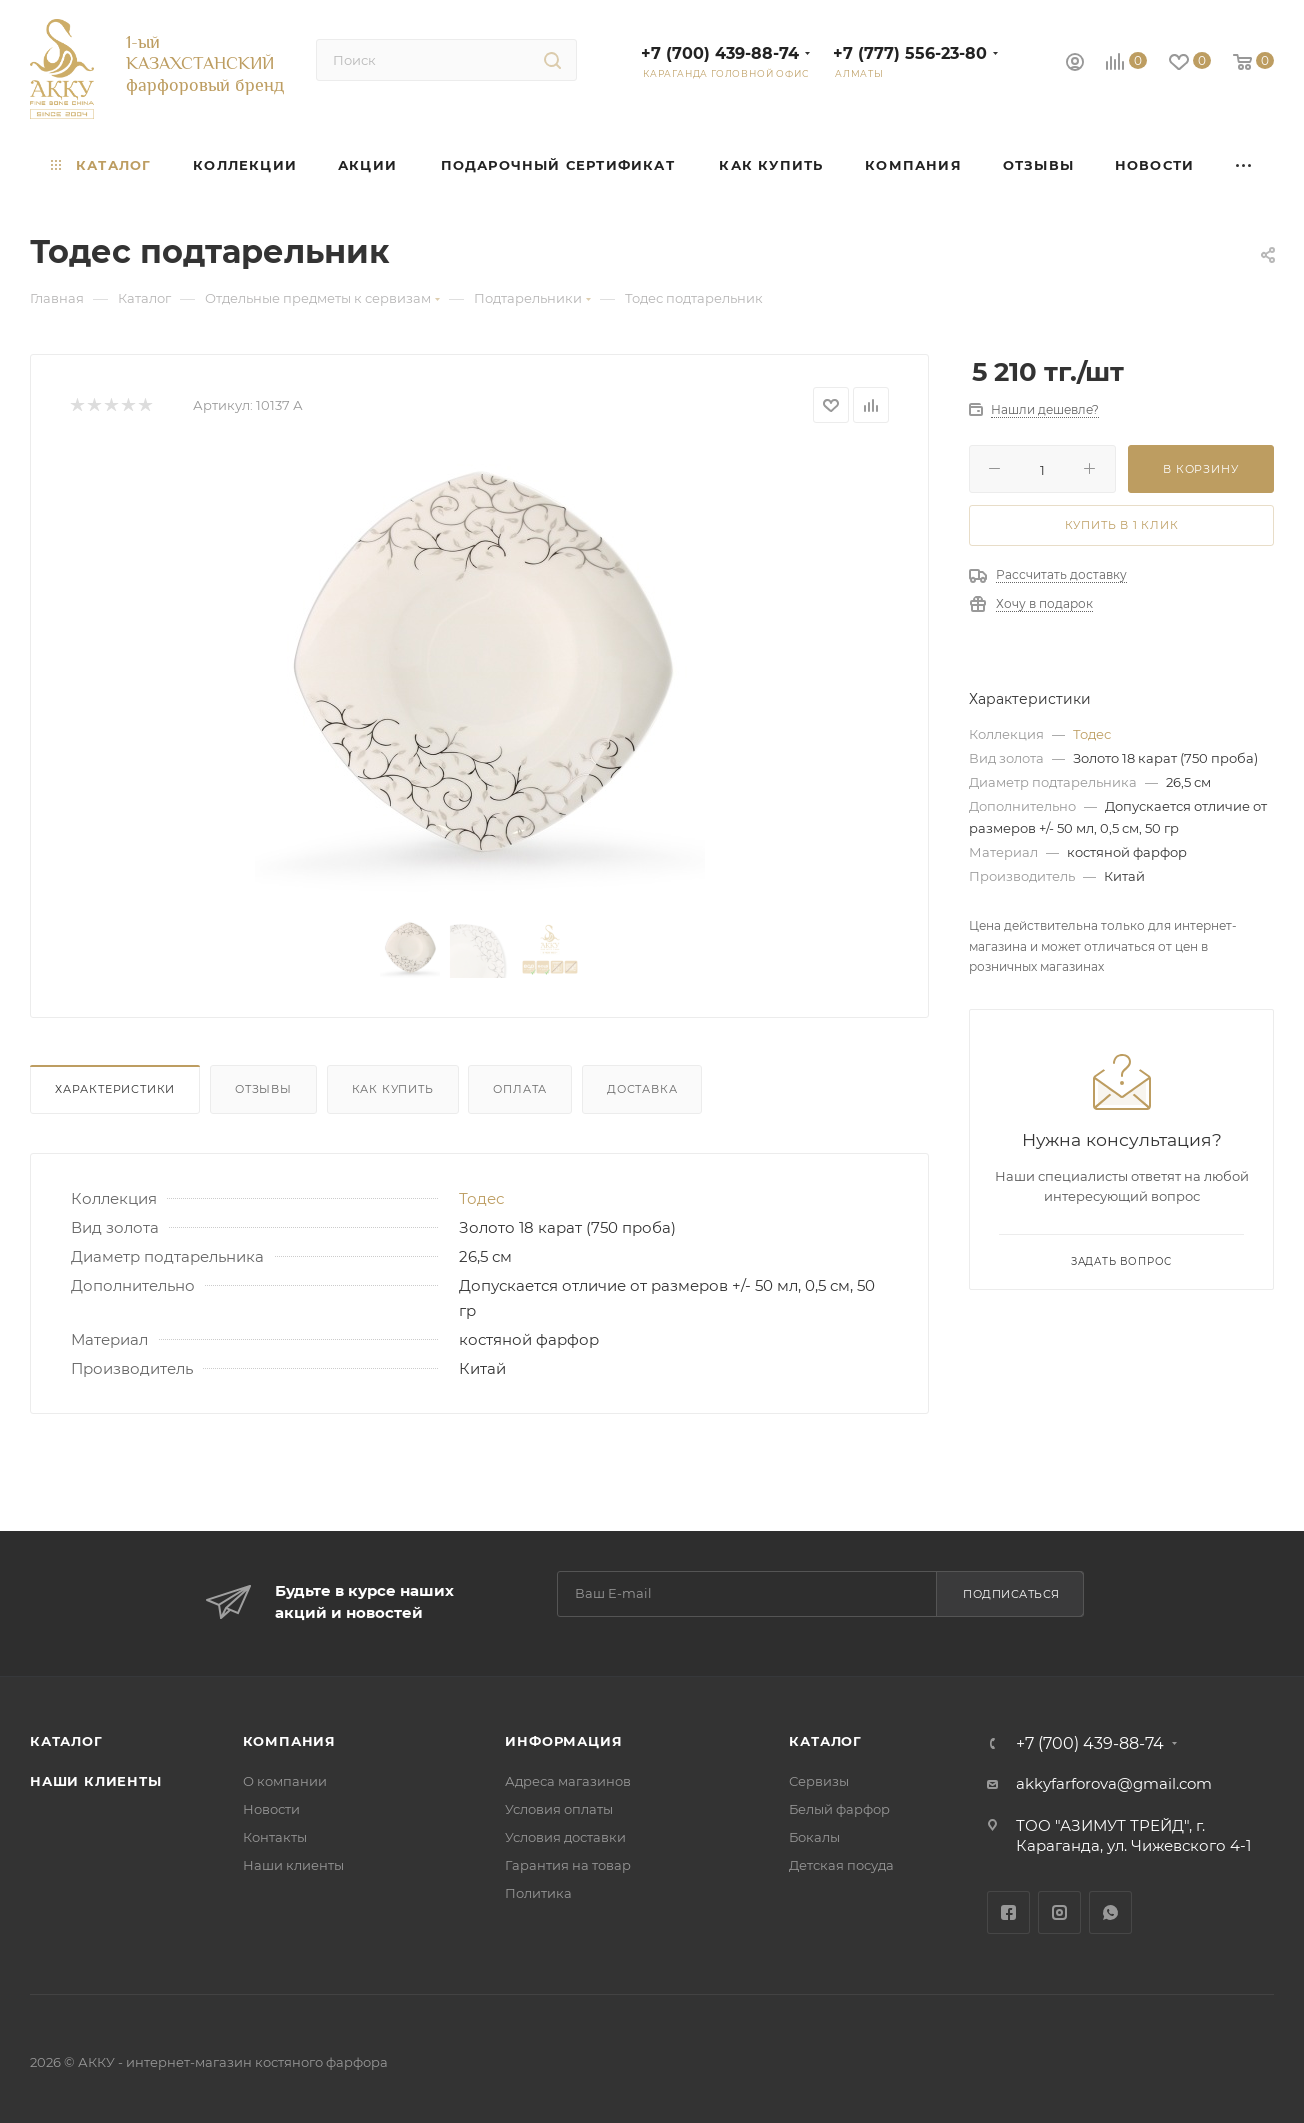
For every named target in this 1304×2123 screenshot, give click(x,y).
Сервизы (819, 1781)
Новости (271, 1809)
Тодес (481, 1198)
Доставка (642, 1089)
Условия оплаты (559, 1809)
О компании (285, 1781)
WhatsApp (1110, 1912)
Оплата (520, 1089)
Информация (563, 1741)
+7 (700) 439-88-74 (720, 53)
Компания (289, 1741)
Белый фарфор (839, 1809)
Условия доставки (565, 1837)
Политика (538, 1893)
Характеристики (115, 1089)
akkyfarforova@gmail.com (1114, 1783)
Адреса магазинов (568, 1781)
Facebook (1008, 1912)
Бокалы (814, 1837)
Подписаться (1011, 1594)
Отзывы (263, 1089)
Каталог (66, 1741)
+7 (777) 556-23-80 (910, 53)
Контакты (275, 1837)
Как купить (393, 1089)
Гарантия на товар (568, 1865)
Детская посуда (841, 1865)
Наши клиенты (96, 1781)
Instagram (1059, 1912)
